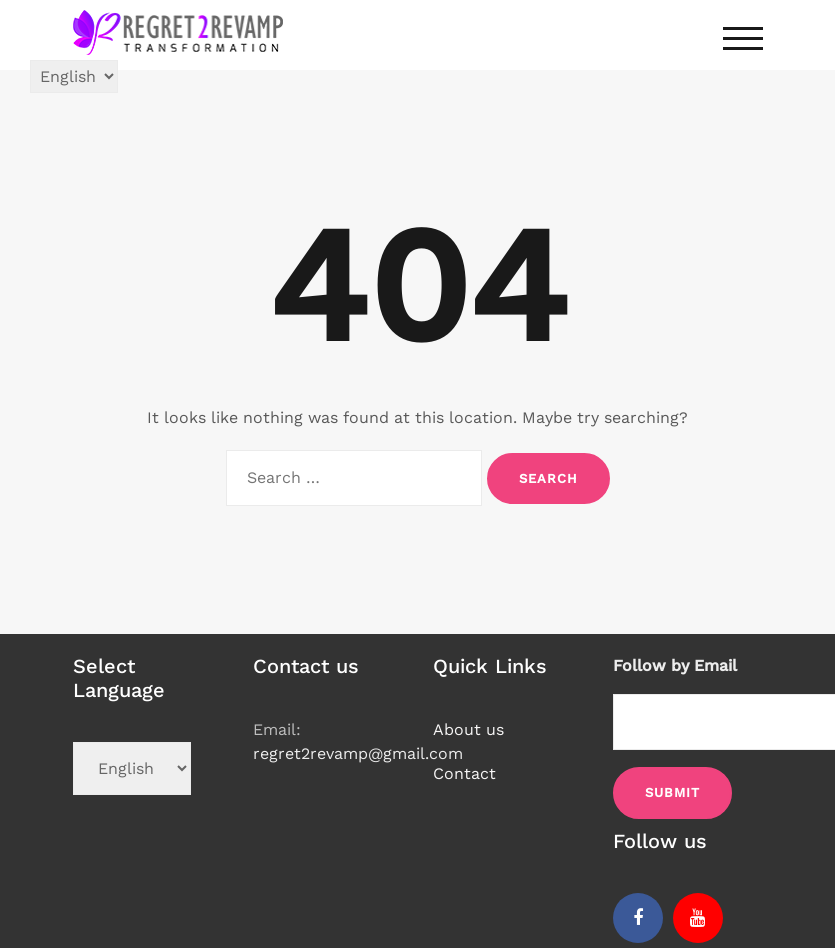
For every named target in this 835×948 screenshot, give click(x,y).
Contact (464, 773)
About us (468, 729)
